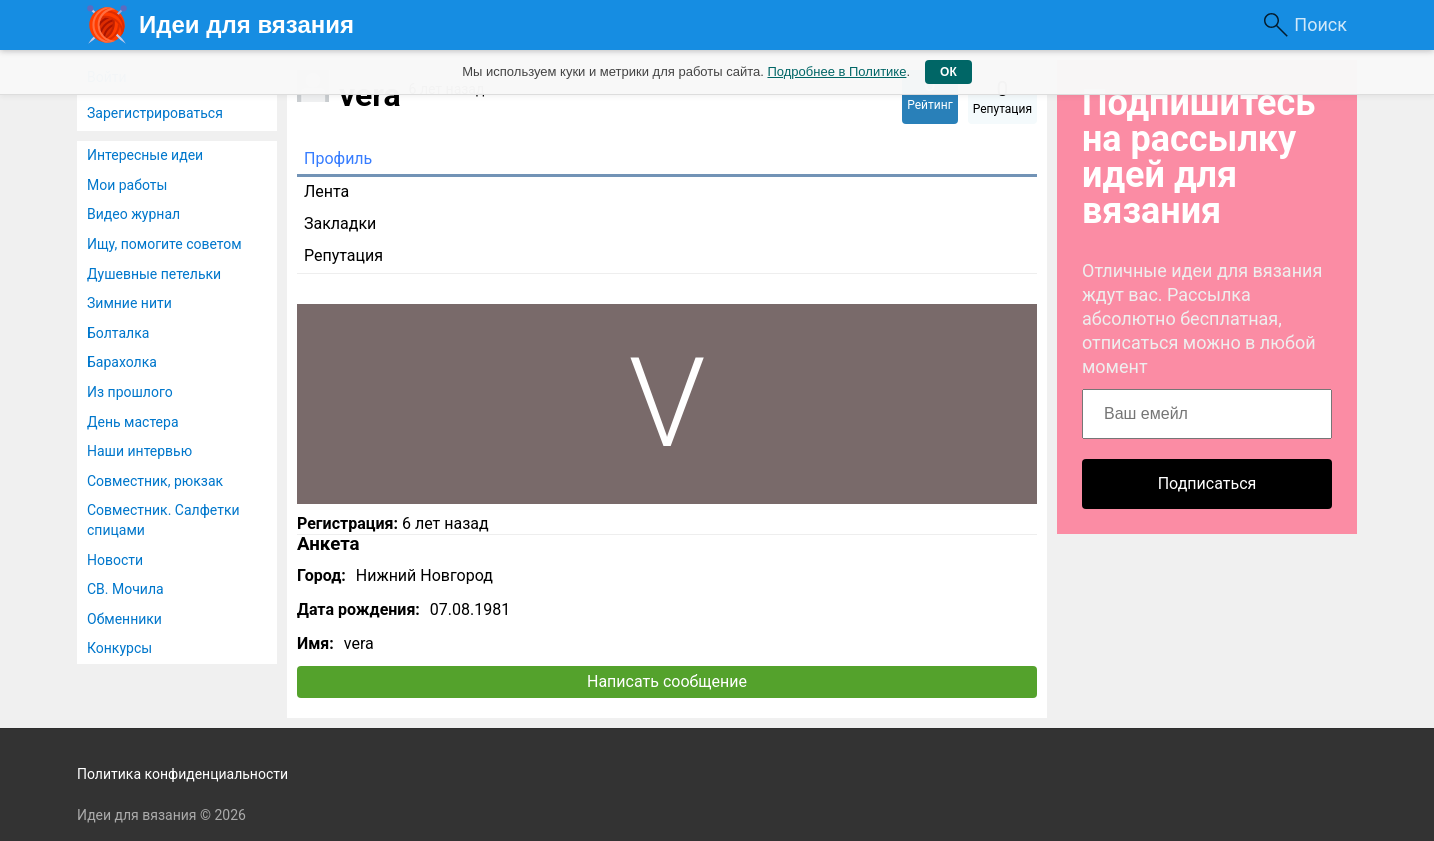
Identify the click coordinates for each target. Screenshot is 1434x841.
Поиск (1320, 24)
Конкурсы (119, 648)
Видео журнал (133, 214)
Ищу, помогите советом (164, 244)
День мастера (133, 422)
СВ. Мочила (125, 589)
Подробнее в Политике (836, 71)
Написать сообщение (667, 681)
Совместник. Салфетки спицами (163, 520)
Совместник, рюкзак (155, 481)
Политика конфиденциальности (182, 774)
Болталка (118, 333)
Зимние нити (129, 303)
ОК (948, 72)
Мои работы (127, 185)
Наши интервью (139, 451)
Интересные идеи (145, 155)
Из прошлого (130, 392)
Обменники (124, 619)
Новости (115, 560)
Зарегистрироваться (155, 113)
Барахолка (122, 362)
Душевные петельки (154, 274)
